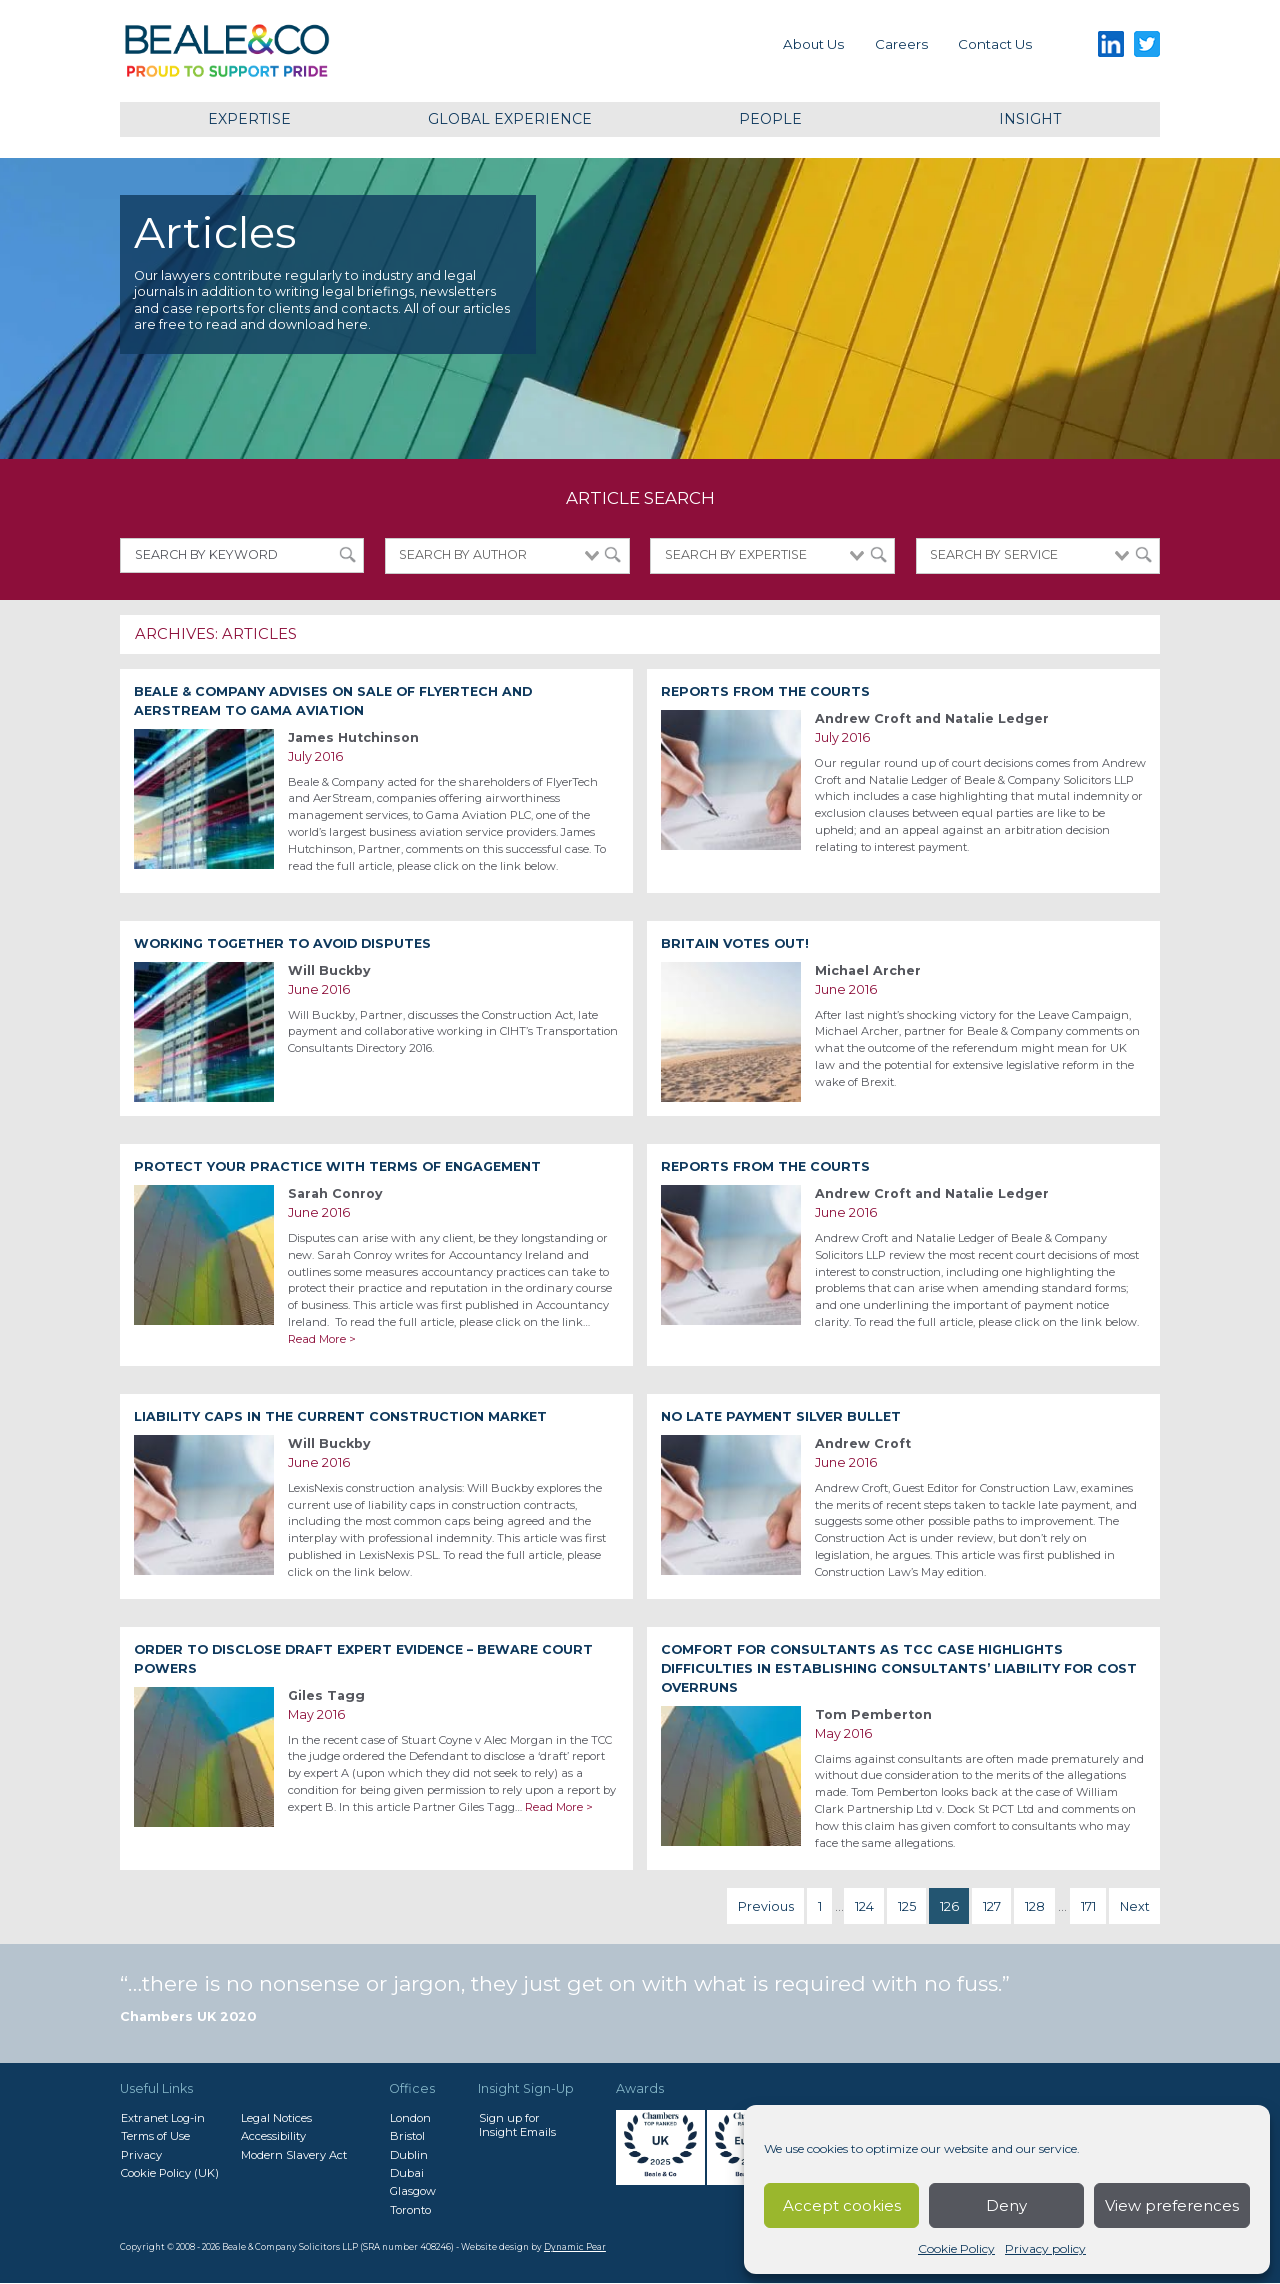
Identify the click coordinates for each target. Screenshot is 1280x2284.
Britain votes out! (735, 943)
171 (1088, 1906)
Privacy (141, 2155)
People (770, 119)
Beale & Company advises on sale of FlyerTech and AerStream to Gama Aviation (333, 701)
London (410, 2118)
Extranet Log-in (163, 2118)
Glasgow (413, 2191)
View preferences (1172, 2205)
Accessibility (273, 2136)
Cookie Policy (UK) (170, 2173)
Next (1135, 1906)
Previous (766, 1906)
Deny (1006, 2205)
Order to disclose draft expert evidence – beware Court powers (363, 1659)
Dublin (409, 2155)
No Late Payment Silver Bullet (781, 1416)
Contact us (995, 44)
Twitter (1147, 44)
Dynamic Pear (575, 2247)
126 (949, 1906)
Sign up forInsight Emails (517, 2125)
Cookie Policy (956, 2248)
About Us (813, 44)
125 (907, 1906)
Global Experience (510, 119)
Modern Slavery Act (294, 2155)
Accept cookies (842, 2205)
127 (992, 1906)
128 (1035, 1906)
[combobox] (507, 556)
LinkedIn (1110, 44)
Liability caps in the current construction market (340, 1416)
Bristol (407, 2136)
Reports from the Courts (765, 691)
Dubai (407, 2173)
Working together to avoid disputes (282, 943)
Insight (1030, 119)
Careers (901, 44)
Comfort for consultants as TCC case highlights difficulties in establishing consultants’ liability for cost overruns (899, 1668)
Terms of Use (155, 2136)
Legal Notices (276, 2118)
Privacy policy (1045, 2248)
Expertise (249, 119)
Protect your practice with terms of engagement (337, 1166)
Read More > (322, 1339)
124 (864, 1906)
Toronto (410, 2210)
